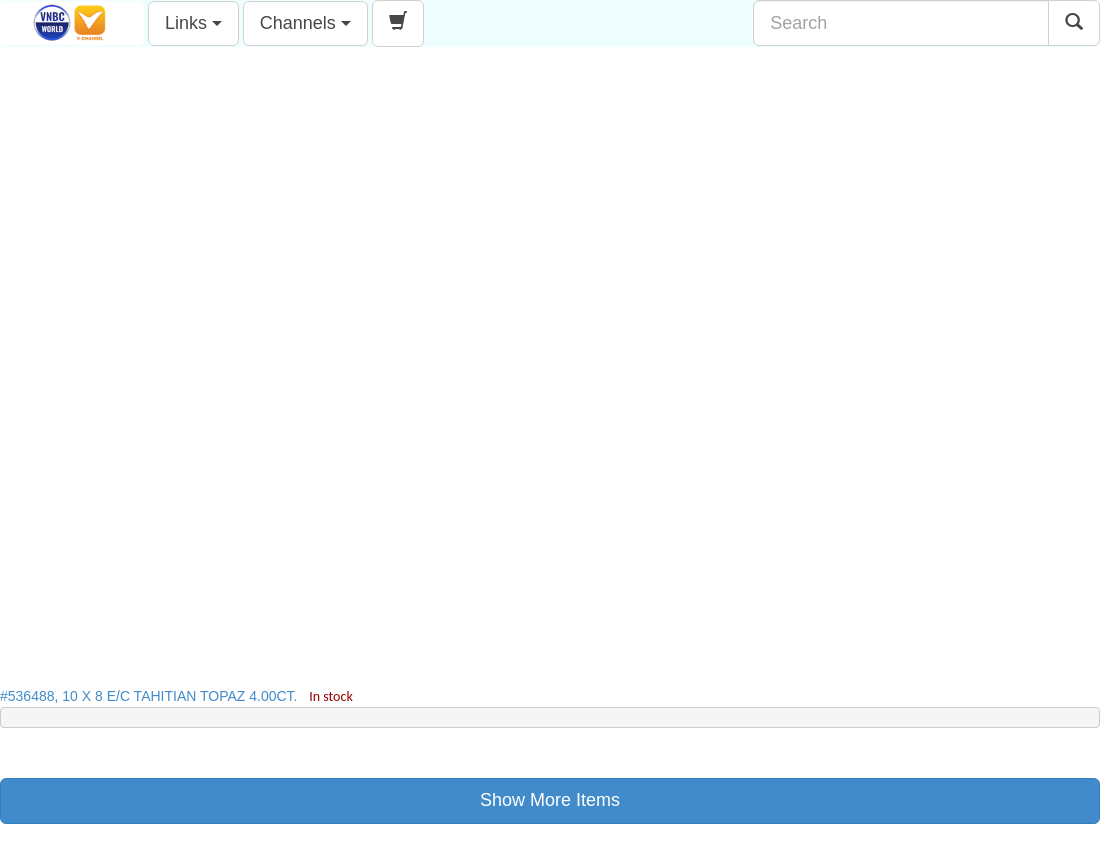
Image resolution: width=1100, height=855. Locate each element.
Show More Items (550, 800)
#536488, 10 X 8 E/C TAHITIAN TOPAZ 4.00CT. (176, 696)
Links (193, 23)
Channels (305, 23)
